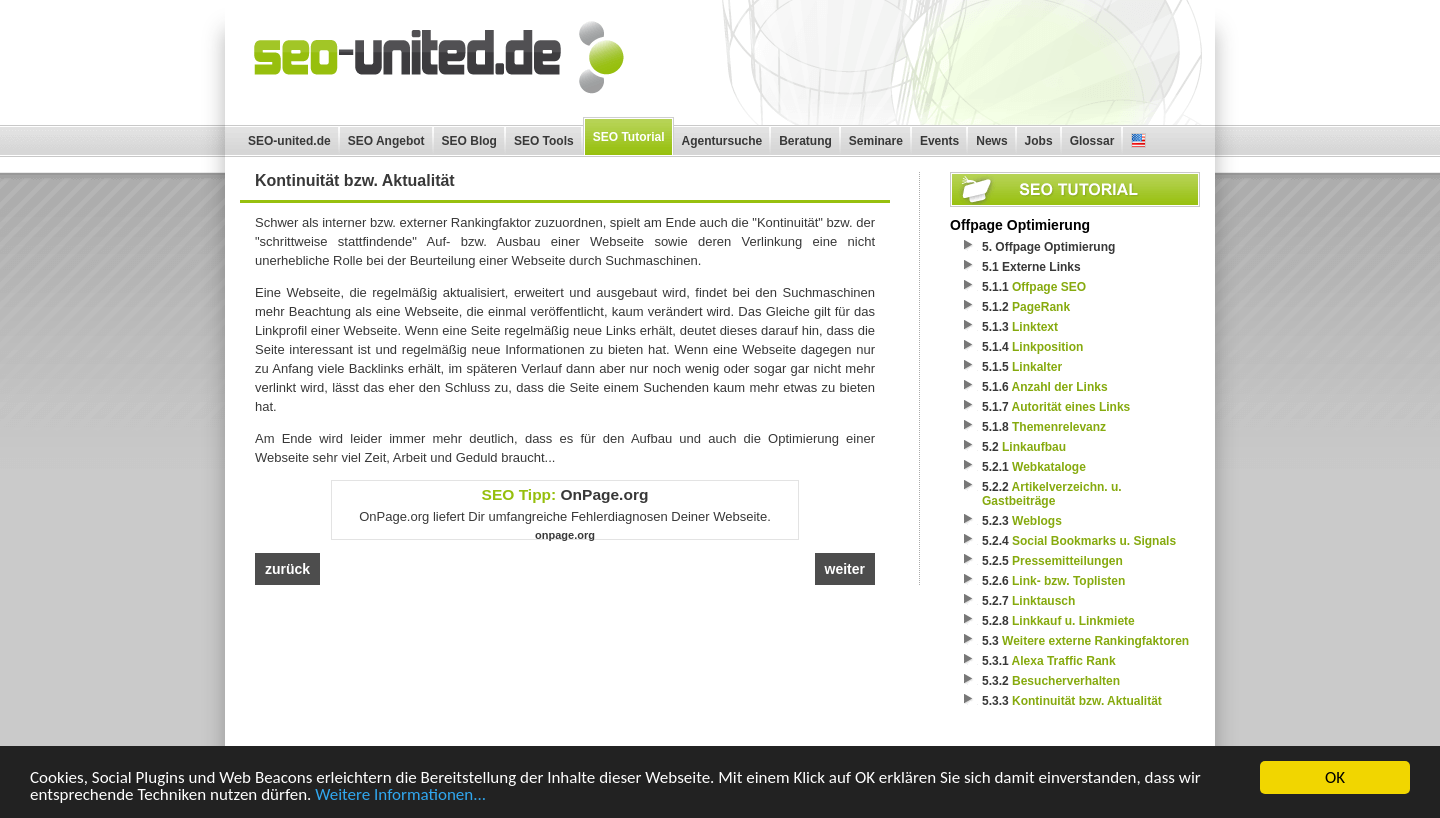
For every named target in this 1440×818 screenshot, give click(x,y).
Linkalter (1037, 367)
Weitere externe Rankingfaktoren (1095, 641)
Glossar (1092, 141)
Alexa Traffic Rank (1064, 661)
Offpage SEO (1049, 287)
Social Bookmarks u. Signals (1094, 541)
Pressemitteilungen (1067, 561)
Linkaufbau (1034, 447)
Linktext (1035, 327)
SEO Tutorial (629, 137)
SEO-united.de (289, 141)
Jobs (1039, 141)
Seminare (876, 141)
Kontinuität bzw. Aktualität (1087, 701)
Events (939, 141)
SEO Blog (469, 141)
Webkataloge (1049, 467)
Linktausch (1043, 601)
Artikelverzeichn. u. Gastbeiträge (1052, 494)
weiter (845, 569)
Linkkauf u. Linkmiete (1073, 621)
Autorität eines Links (1071, 407)
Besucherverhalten (1066, 681)
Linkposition (1047, 347)
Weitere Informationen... (400, 796)
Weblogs (1037, 521)
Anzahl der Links (1060, 387)
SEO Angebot (386, 141)
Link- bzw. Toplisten (1068, 581)
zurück (287, 569)
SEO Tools (544, 141)
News (991, 141)
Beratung (805, 141)
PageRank (1041, 307)
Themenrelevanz (1059, 427)
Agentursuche (722, 141)
